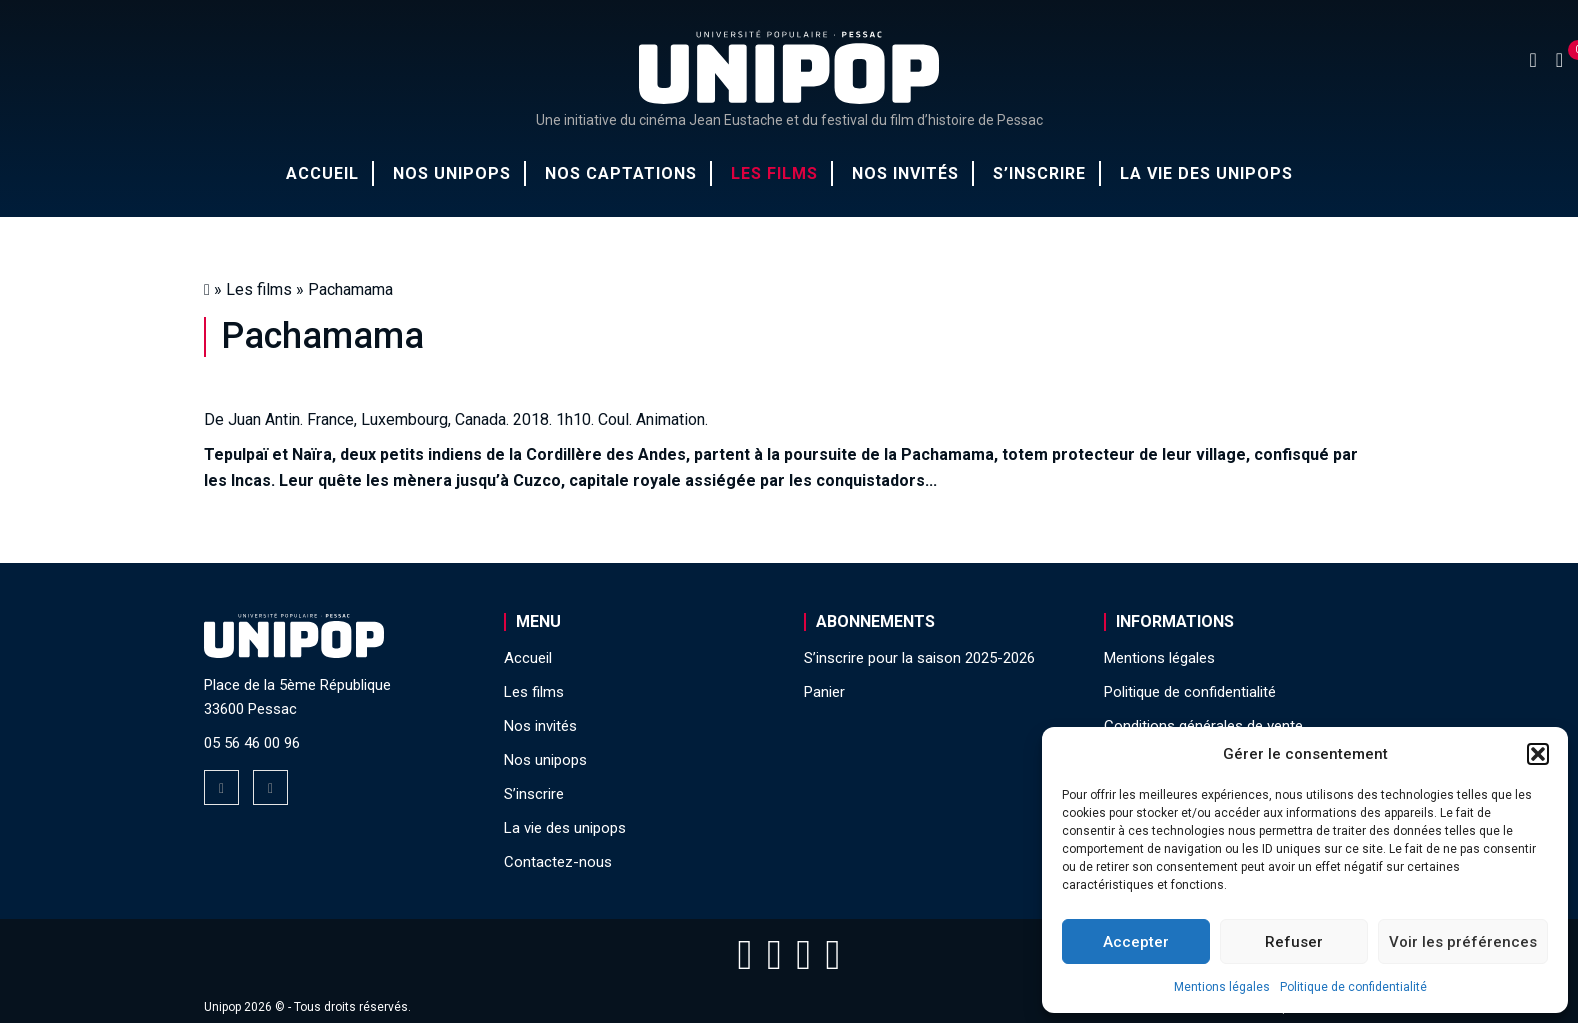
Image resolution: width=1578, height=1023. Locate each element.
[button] (1538, 754)
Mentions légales (1222, 987)
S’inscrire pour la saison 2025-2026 (919, 658)
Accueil (322, 173)
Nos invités (905, 173)
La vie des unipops (1206, 173)
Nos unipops (452, 173)
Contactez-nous (558, 862)
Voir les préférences (1463, 942)
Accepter (1136, 942)
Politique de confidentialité (1353, 987)
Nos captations (621, 173)
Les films (774, 173)
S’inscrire (1039, 173)
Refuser (1294, 942)
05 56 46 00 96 (252, 743)
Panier (824, 692)
